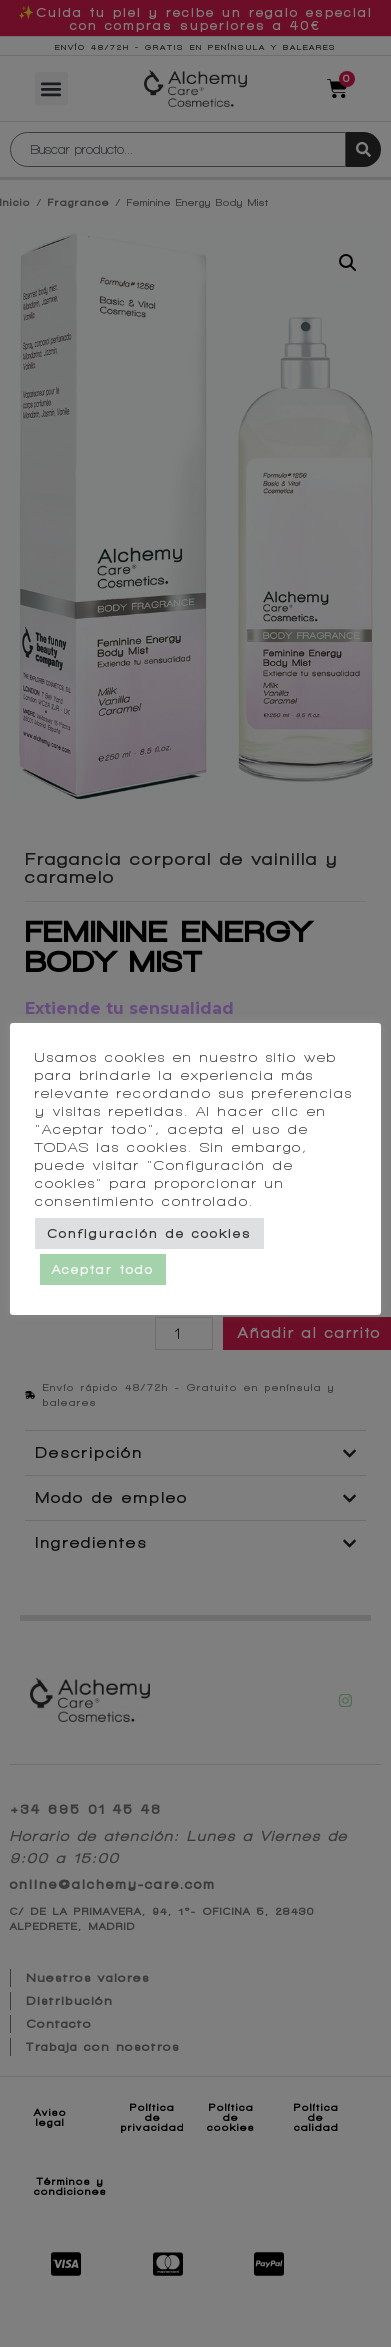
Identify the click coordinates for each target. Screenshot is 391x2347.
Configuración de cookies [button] (157, 1242)
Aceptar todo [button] (111, 1278)
